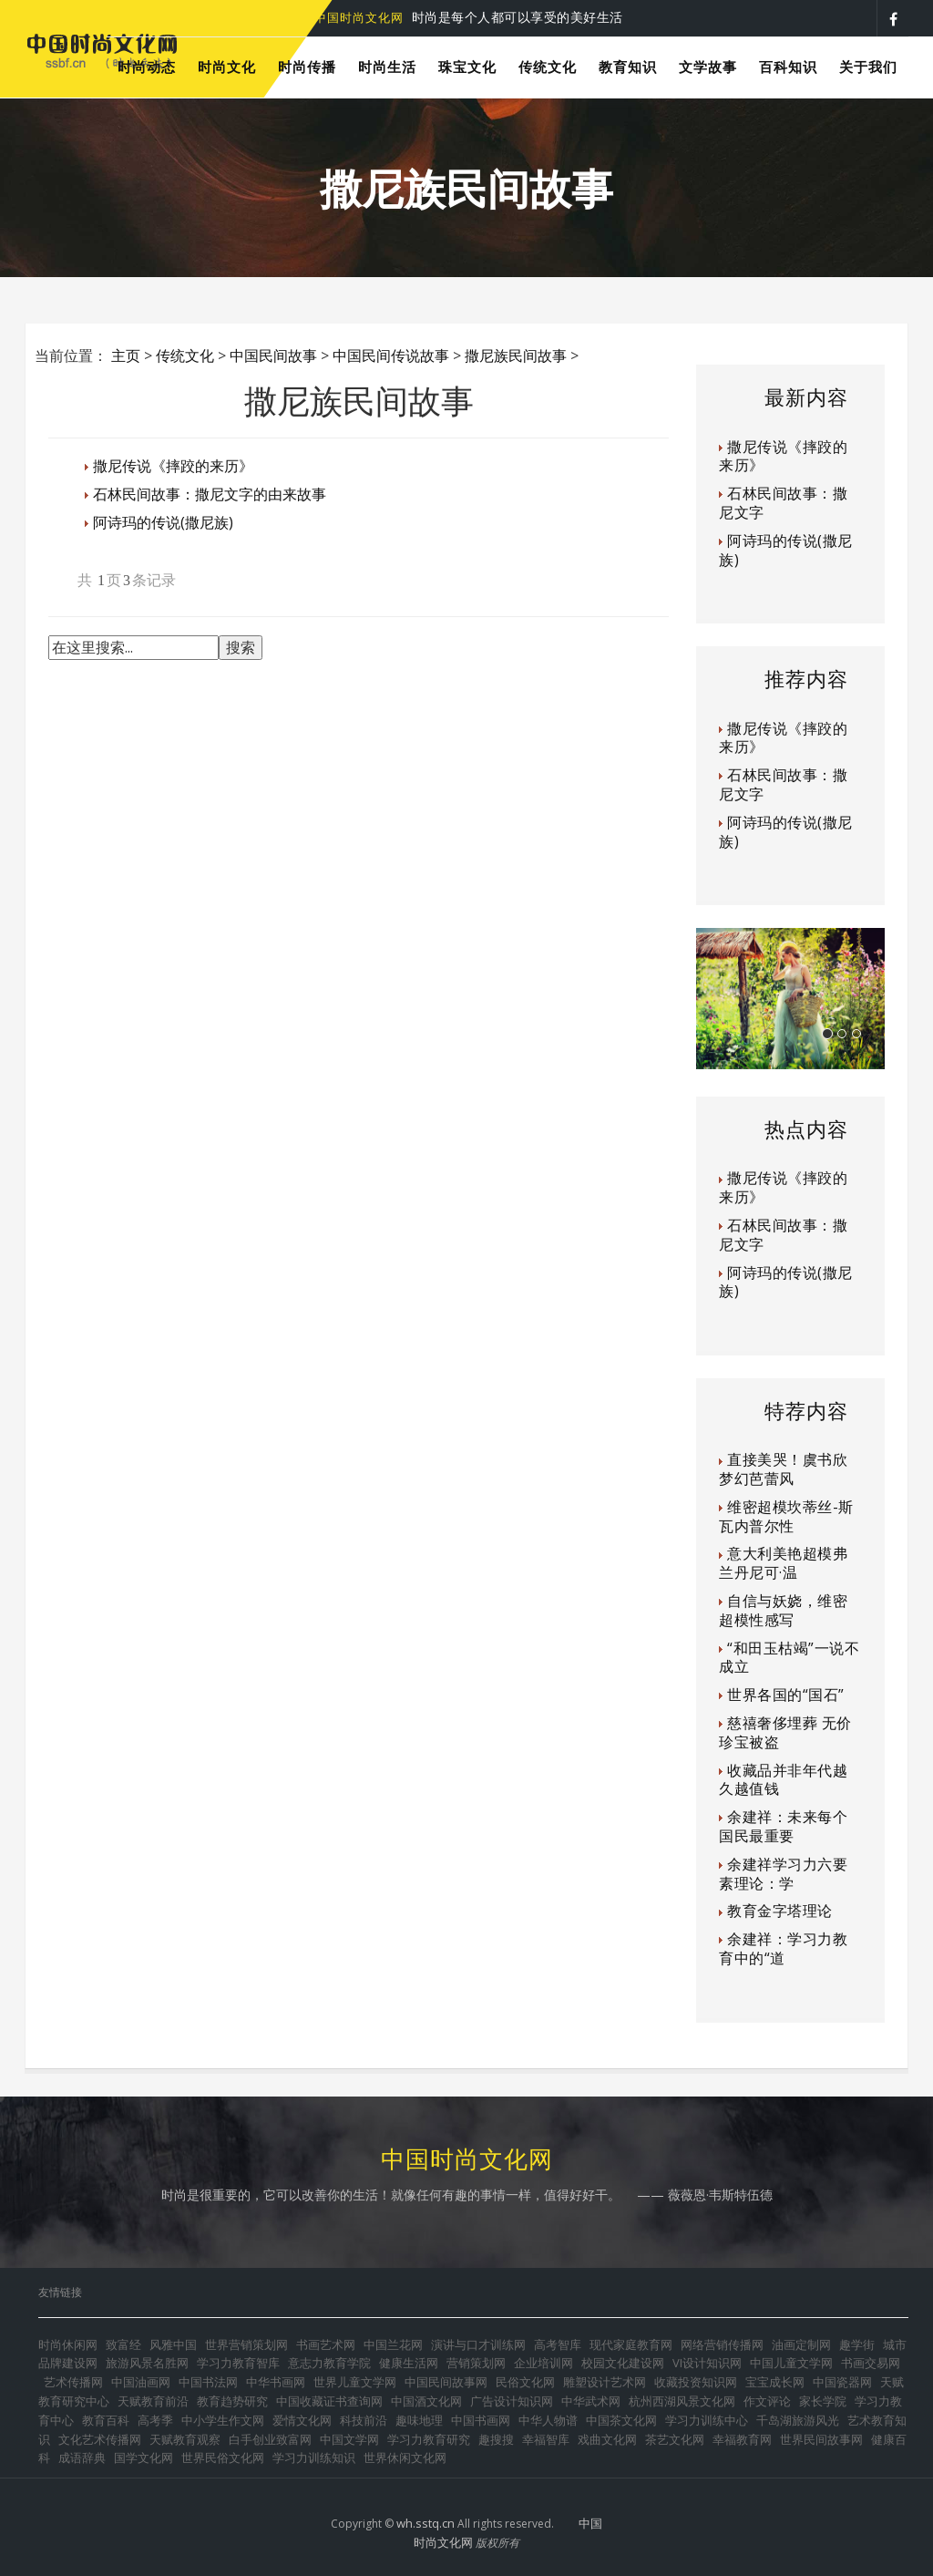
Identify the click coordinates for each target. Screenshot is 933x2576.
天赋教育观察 (184, 2439)
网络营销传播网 (722, 2344)
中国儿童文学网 (791, 2362)
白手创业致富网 (270, 2439)
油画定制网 (801, 2344)
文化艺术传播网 (99, 2439)
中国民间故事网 (446, 2382)
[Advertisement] (380, 728)
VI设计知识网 (707, 2362)
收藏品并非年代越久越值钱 (783, 1779)
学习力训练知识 (313, 2457)
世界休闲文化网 (405, 2457)
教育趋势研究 (232, 2401)
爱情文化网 (302, 2420)
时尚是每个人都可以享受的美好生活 (468, 17)
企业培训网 (543, 2362)
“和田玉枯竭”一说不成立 (789, 1657)
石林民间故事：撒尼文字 (783, 502)
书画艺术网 (325, 2344)
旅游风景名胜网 (147, 2362)
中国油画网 (140, 2382)
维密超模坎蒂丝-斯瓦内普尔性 (786, 1516)
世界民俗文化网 (222, 2457)
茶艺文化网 (674, 2439)
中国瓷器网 (842, 2382)
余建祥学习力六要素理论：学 (783, 1873)
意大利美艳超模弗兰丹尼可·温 (783, 1562)
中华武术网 (590, 2401)
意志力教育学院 (329, 2362)
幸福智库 (545, 2439)
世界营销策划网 (246, 2344)
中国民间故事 (273, 355)
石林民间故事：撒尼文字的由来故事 (209, 494)
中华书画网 (275, 2382)
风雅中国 (173, 2344)
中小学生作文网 (222, 2420)
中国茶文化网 (621, 2420)
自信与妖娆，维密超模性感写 (783, 1610)
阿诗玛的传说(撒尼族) (163, 522)
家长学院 (822, 2401)
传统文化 (185, 355)
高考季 (155, 2420)
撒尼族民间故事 (516, 355)
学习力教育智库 (238, 2362)
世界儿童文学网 (354, 2382)
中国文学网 (349, 2439)
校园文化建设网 (622, 2362)
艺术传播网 (73, 2382)
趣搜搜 (496, 2439)
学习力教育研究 (428, 2439)
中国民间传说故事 (391, 355)
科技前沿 (363, 2420)
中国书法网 (208, 2382)
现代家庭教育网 (631, 2344)
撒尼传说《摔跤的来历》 (173, 466)
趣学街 (857, 2344)
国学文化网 (143, 2457)
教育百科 (105, 2420)
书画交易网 (870, 2362)
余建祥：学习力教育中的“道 (783, 1948)
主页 (125, 355)
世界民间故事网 (821, 2439)
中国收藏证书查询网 (329, 2401)
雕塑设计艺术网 (604, 2382)
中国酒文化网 (426, 2401)
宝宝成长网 (775, 2382)
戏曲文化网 (607, 2439)
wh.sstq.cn (425, 2523)
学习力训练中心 (706, 2420)
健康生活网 (408, 2362)
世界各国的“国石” (786, 1695)
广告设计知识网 (511, 2401)
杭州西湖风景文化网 (682, 2401)
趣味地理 (419, 2420)
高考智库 (557, 2344)
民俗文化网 (525, 2382)
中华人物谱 (548, 2420)
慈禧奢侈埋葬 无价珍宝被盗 (785, 1732)
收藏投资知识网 (695, 2382)
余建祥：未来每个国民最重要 (783, 1826)
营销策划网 (476, 2362)
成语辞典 (82, 2457)
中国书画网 (480, 2420)
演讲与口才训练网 (478, 2344)
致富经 (123, 2344)
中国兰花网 (393, 2344)
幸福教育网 (742, 2439)
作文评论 (767, 2401)
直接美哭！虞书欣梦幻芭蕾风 (783, 1469)
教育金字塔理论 (780, 1911)
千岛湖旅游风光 (797, 2420)
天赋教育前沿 (153, 2401)
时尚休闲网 (67, 2344)
